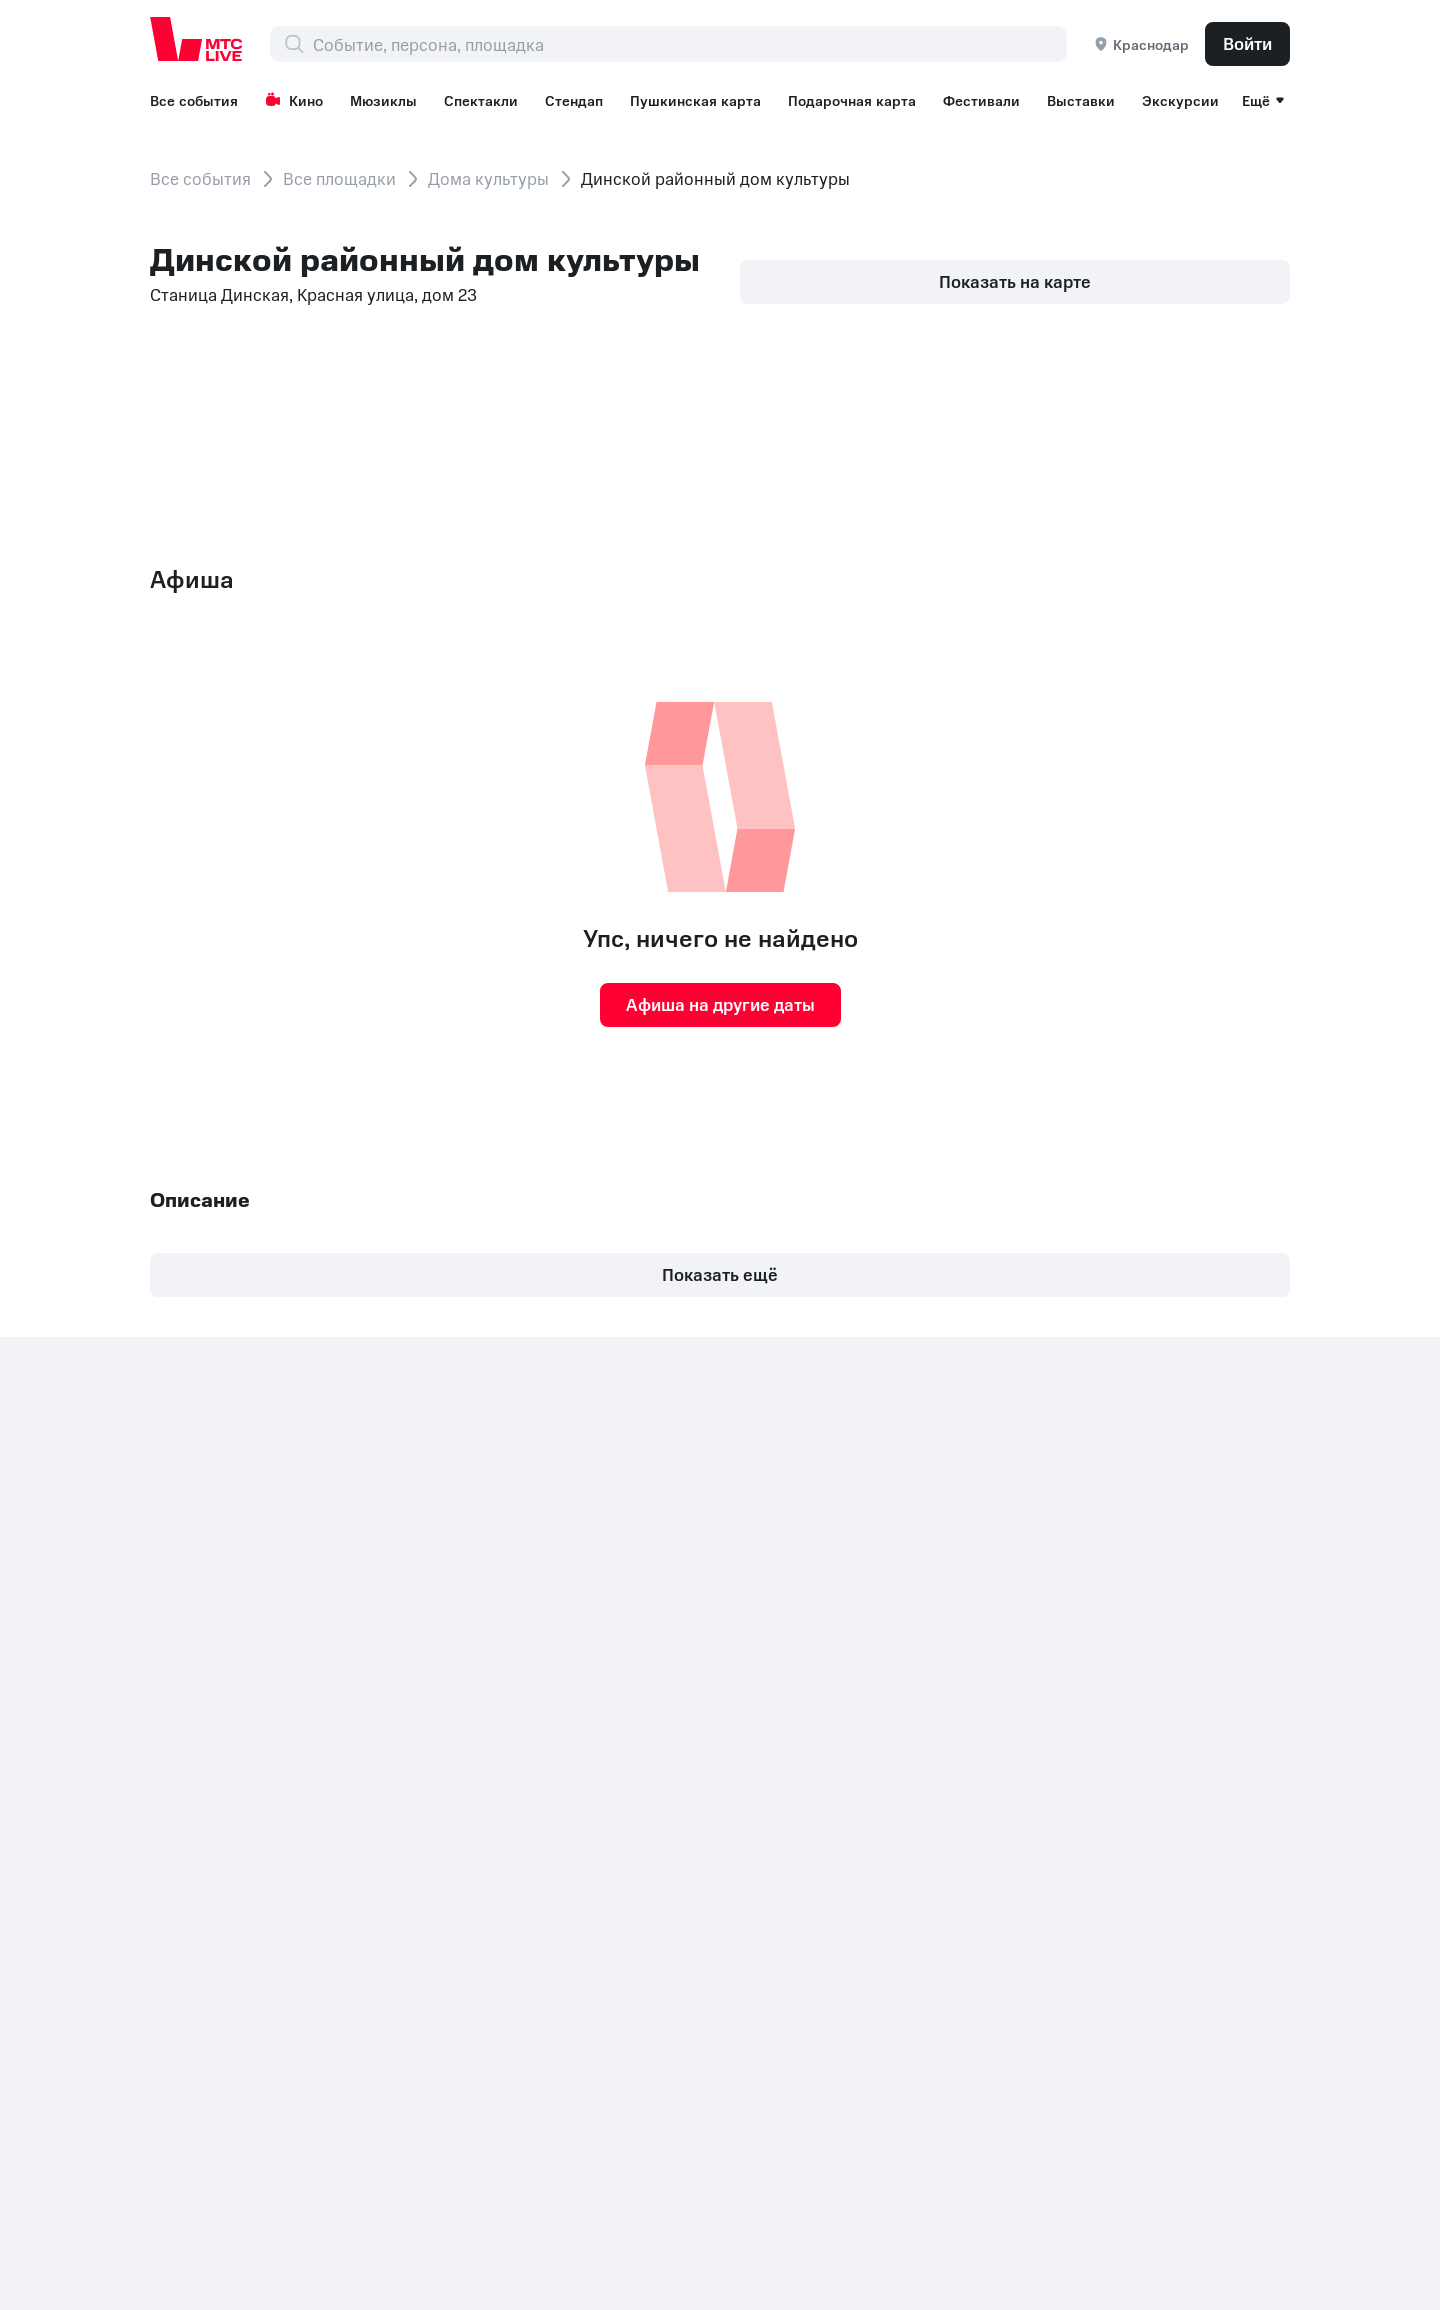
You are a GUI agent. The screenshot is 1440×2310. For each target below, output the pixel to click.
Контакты (188, 1898)
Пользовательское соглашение (924, 1669)
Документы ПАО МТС (535, 1898)
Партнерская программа (1175, 1589)
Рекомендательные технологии (1154, 1635)
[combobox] (689, 44)
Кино (294, 100)
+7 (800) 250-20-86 (230, 1864)
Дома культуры (488, 178)
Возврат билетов (918, 1715)
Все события (194, 100)
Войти (1247, 43)
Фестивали (981, 100)
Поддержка (897, 1749)
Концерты (1117, 1681)
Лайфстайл (894, 1589)
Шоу (1095, 1715)
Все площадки (339, 178)
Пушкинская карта (695, 100)
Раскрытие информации (338, 1898)
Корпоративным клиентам (1182, 1521)
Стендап (574, 100)
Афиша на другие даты (720, 1004)
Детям (1103, 1749)
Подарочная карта (852, 100)
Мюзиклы (383, 100)
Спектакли (481, 100)
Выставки (1081, 100)
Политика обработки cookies (749, 1898)
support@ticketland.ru (343, 2260)
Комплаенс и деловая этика (989, 1898)
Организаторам (1140, 1555)
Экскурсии (1180, 100)
